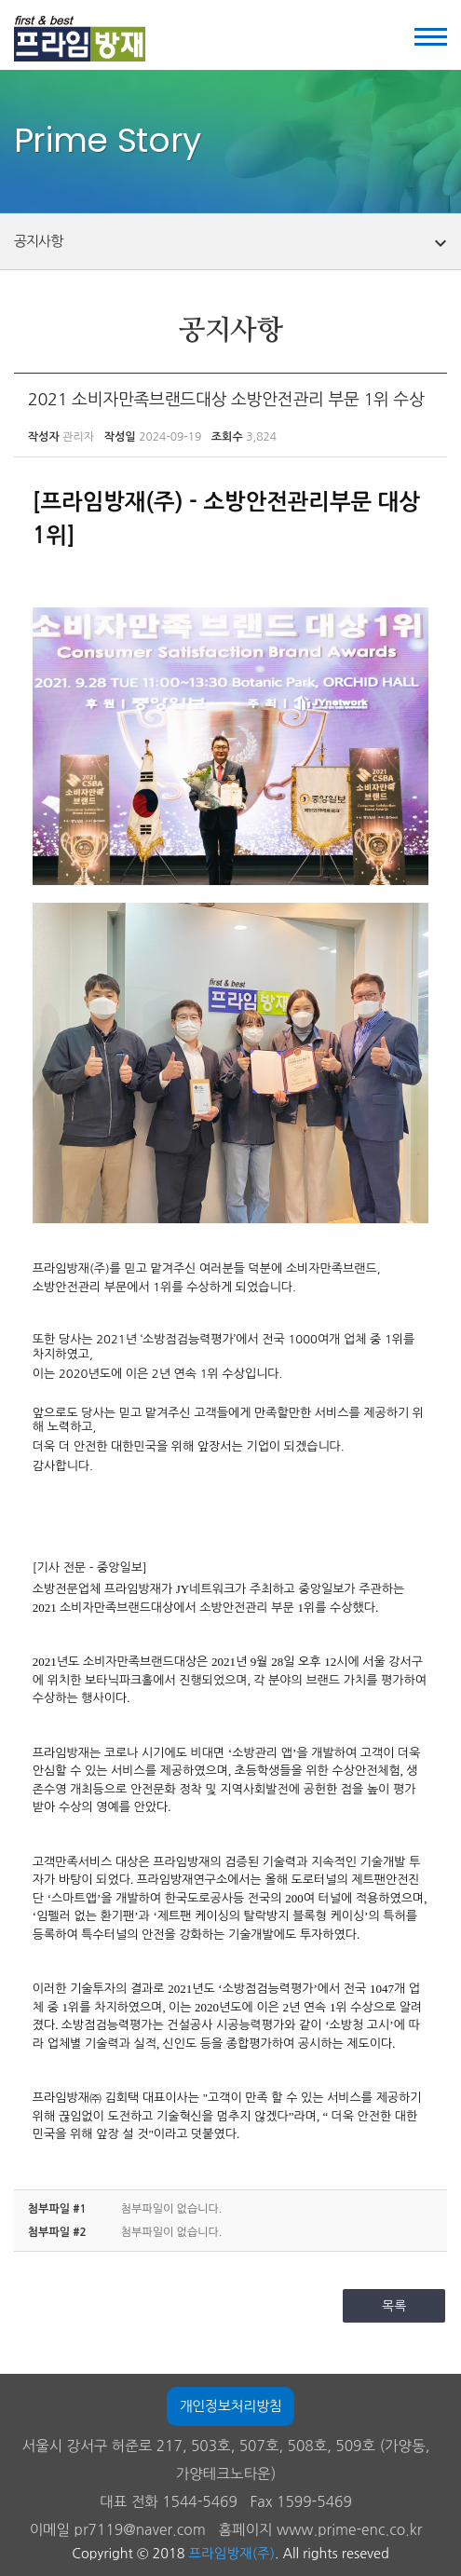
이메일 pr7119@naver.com (118, 2530)
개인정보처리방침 (230, 2406)
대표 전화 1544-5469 (168, 2502)
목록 (394, 2305)
